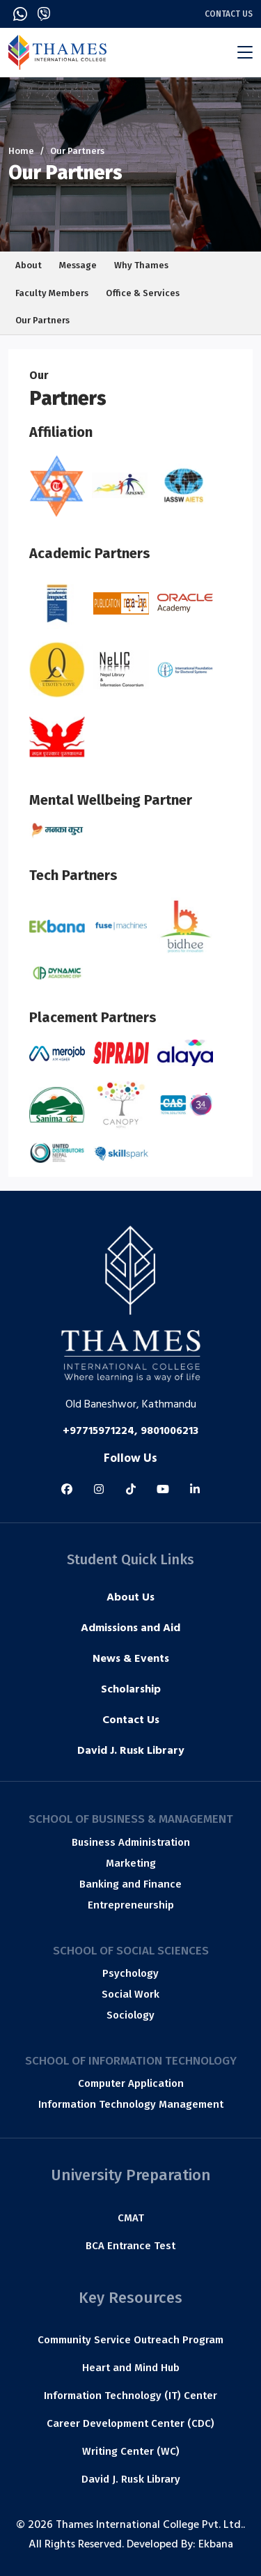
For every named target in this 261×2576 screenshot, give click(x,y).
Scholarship (131, 1690)
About (28, 265)
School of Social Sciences (131, 1950)
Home (21, 151)
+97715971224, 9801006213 (130, 1431)
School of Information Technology (131, 2060)
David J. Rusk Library (130, 1751)
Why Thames (141, 265)
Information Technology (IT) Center (130, 2395)
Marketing (131, 1863)
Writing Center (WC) (131, 2451)
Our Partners (42, 320)
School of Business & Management (131, 1819)
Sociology (130, 2015)
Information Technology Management (130, 2104)
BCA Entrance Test (130, 2245)
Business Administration (131, 1842)
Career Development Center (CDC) (130, 2423)
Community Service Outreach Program (130, 2340)
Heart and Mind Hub (131, 2367)
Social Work (130, 1994)
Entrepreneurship (131, 1905)
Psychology (130, 1973)
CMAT (131, 2218)
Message (78, 265)
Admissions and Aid (130, 1629)
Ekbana (215, 2545)
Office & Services (143, 293)
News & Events (131, 1659)
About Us (130, 1598)
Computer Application (131, 2083)
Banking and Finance (130, 1884)
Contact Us (229, 14)
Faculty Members (51, 293)
